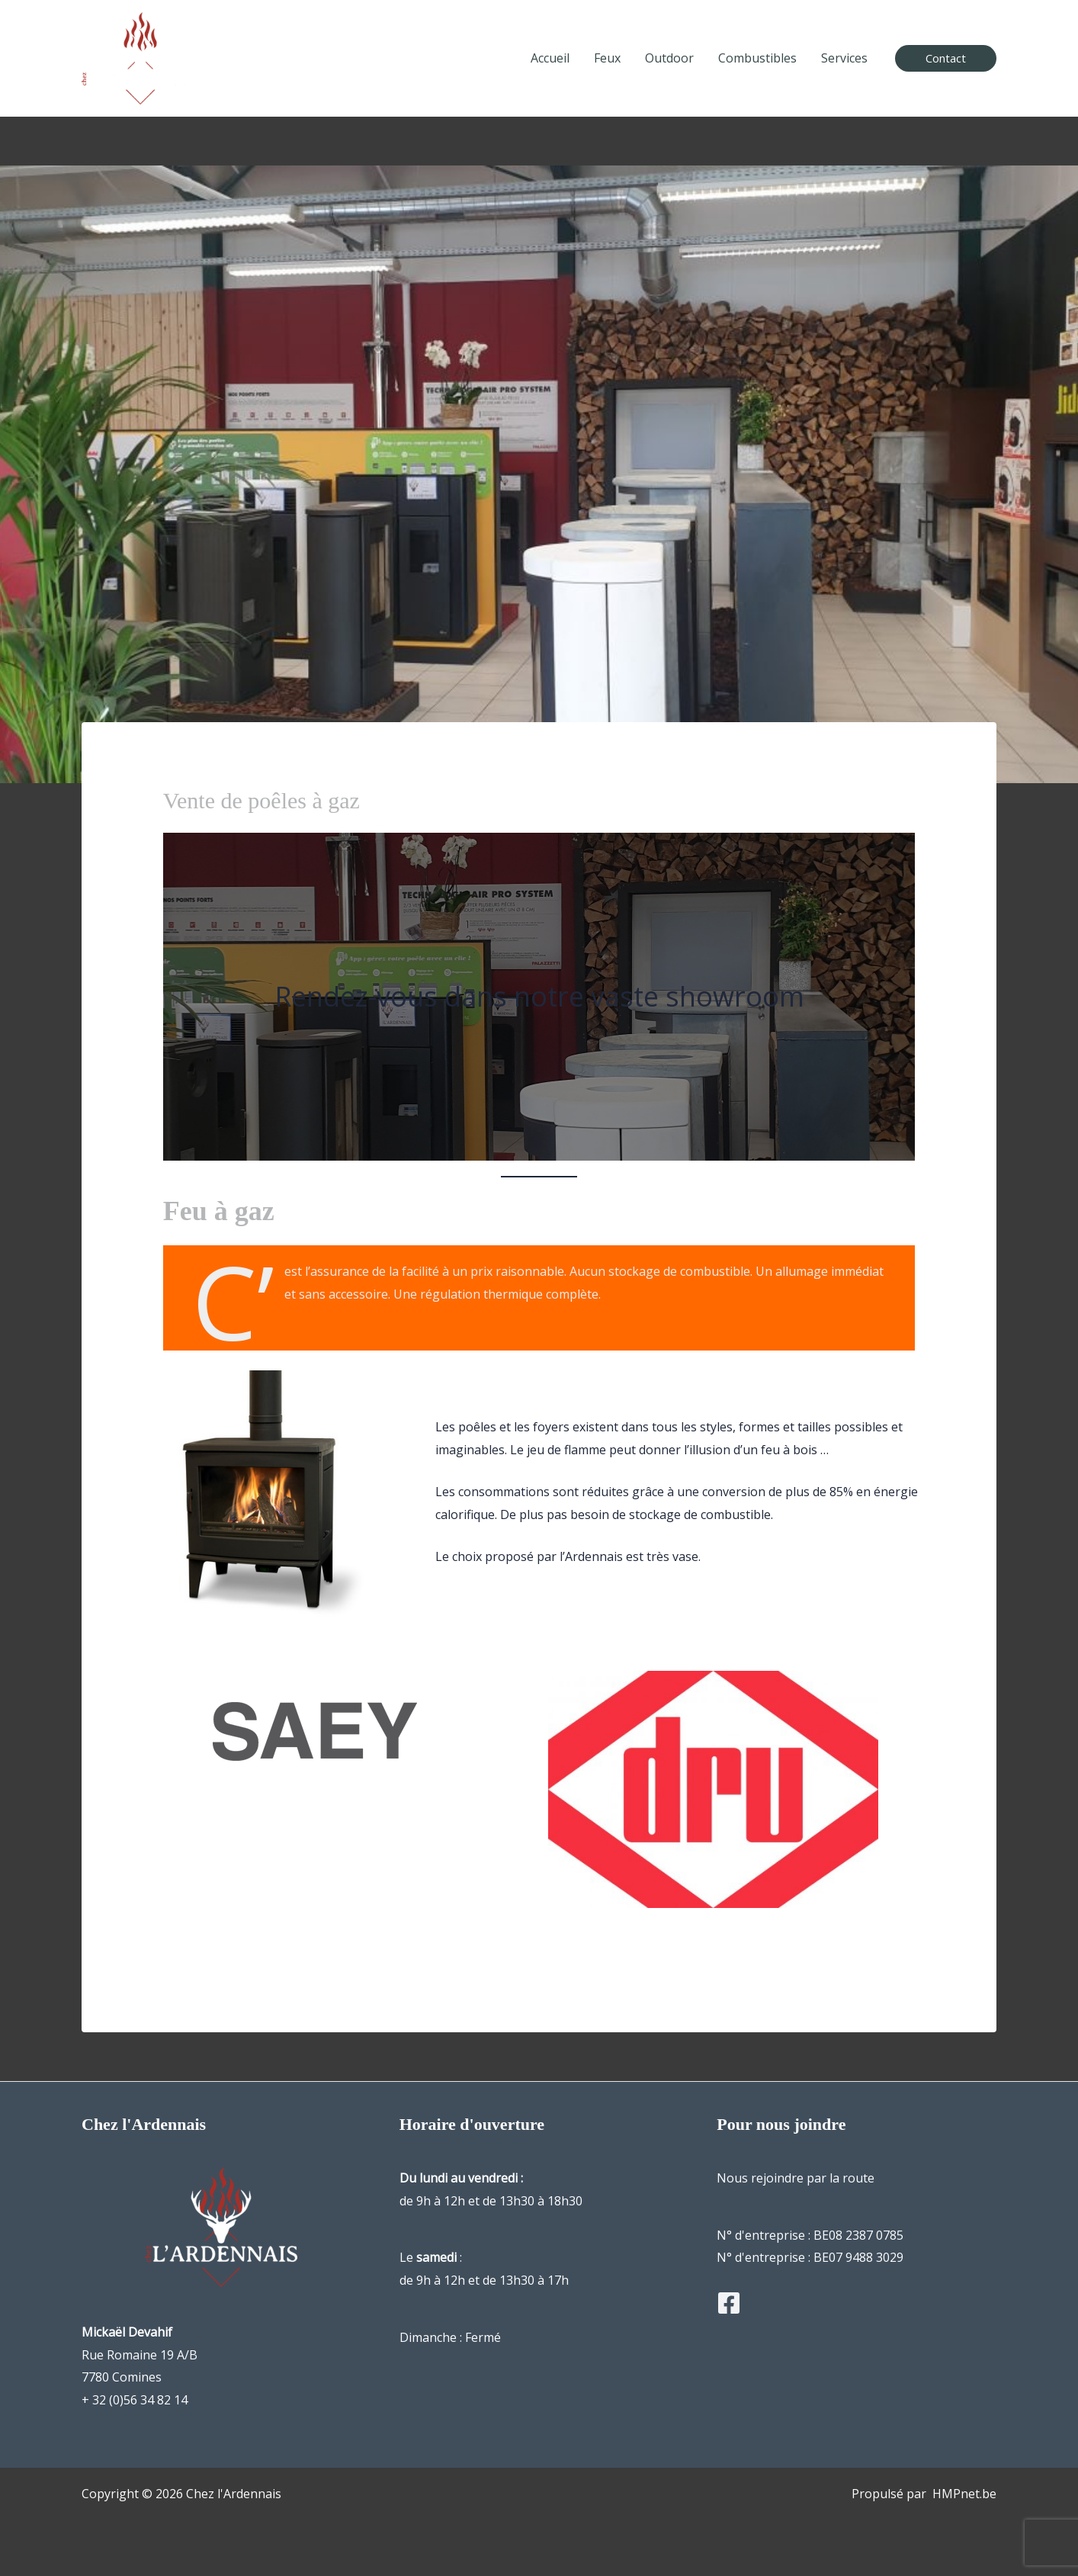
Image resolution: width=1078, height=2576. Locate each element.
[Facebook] (729, 2303)
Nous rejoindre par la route (795, 2178)
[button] (945, 58)
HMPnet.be (964, 2493)
